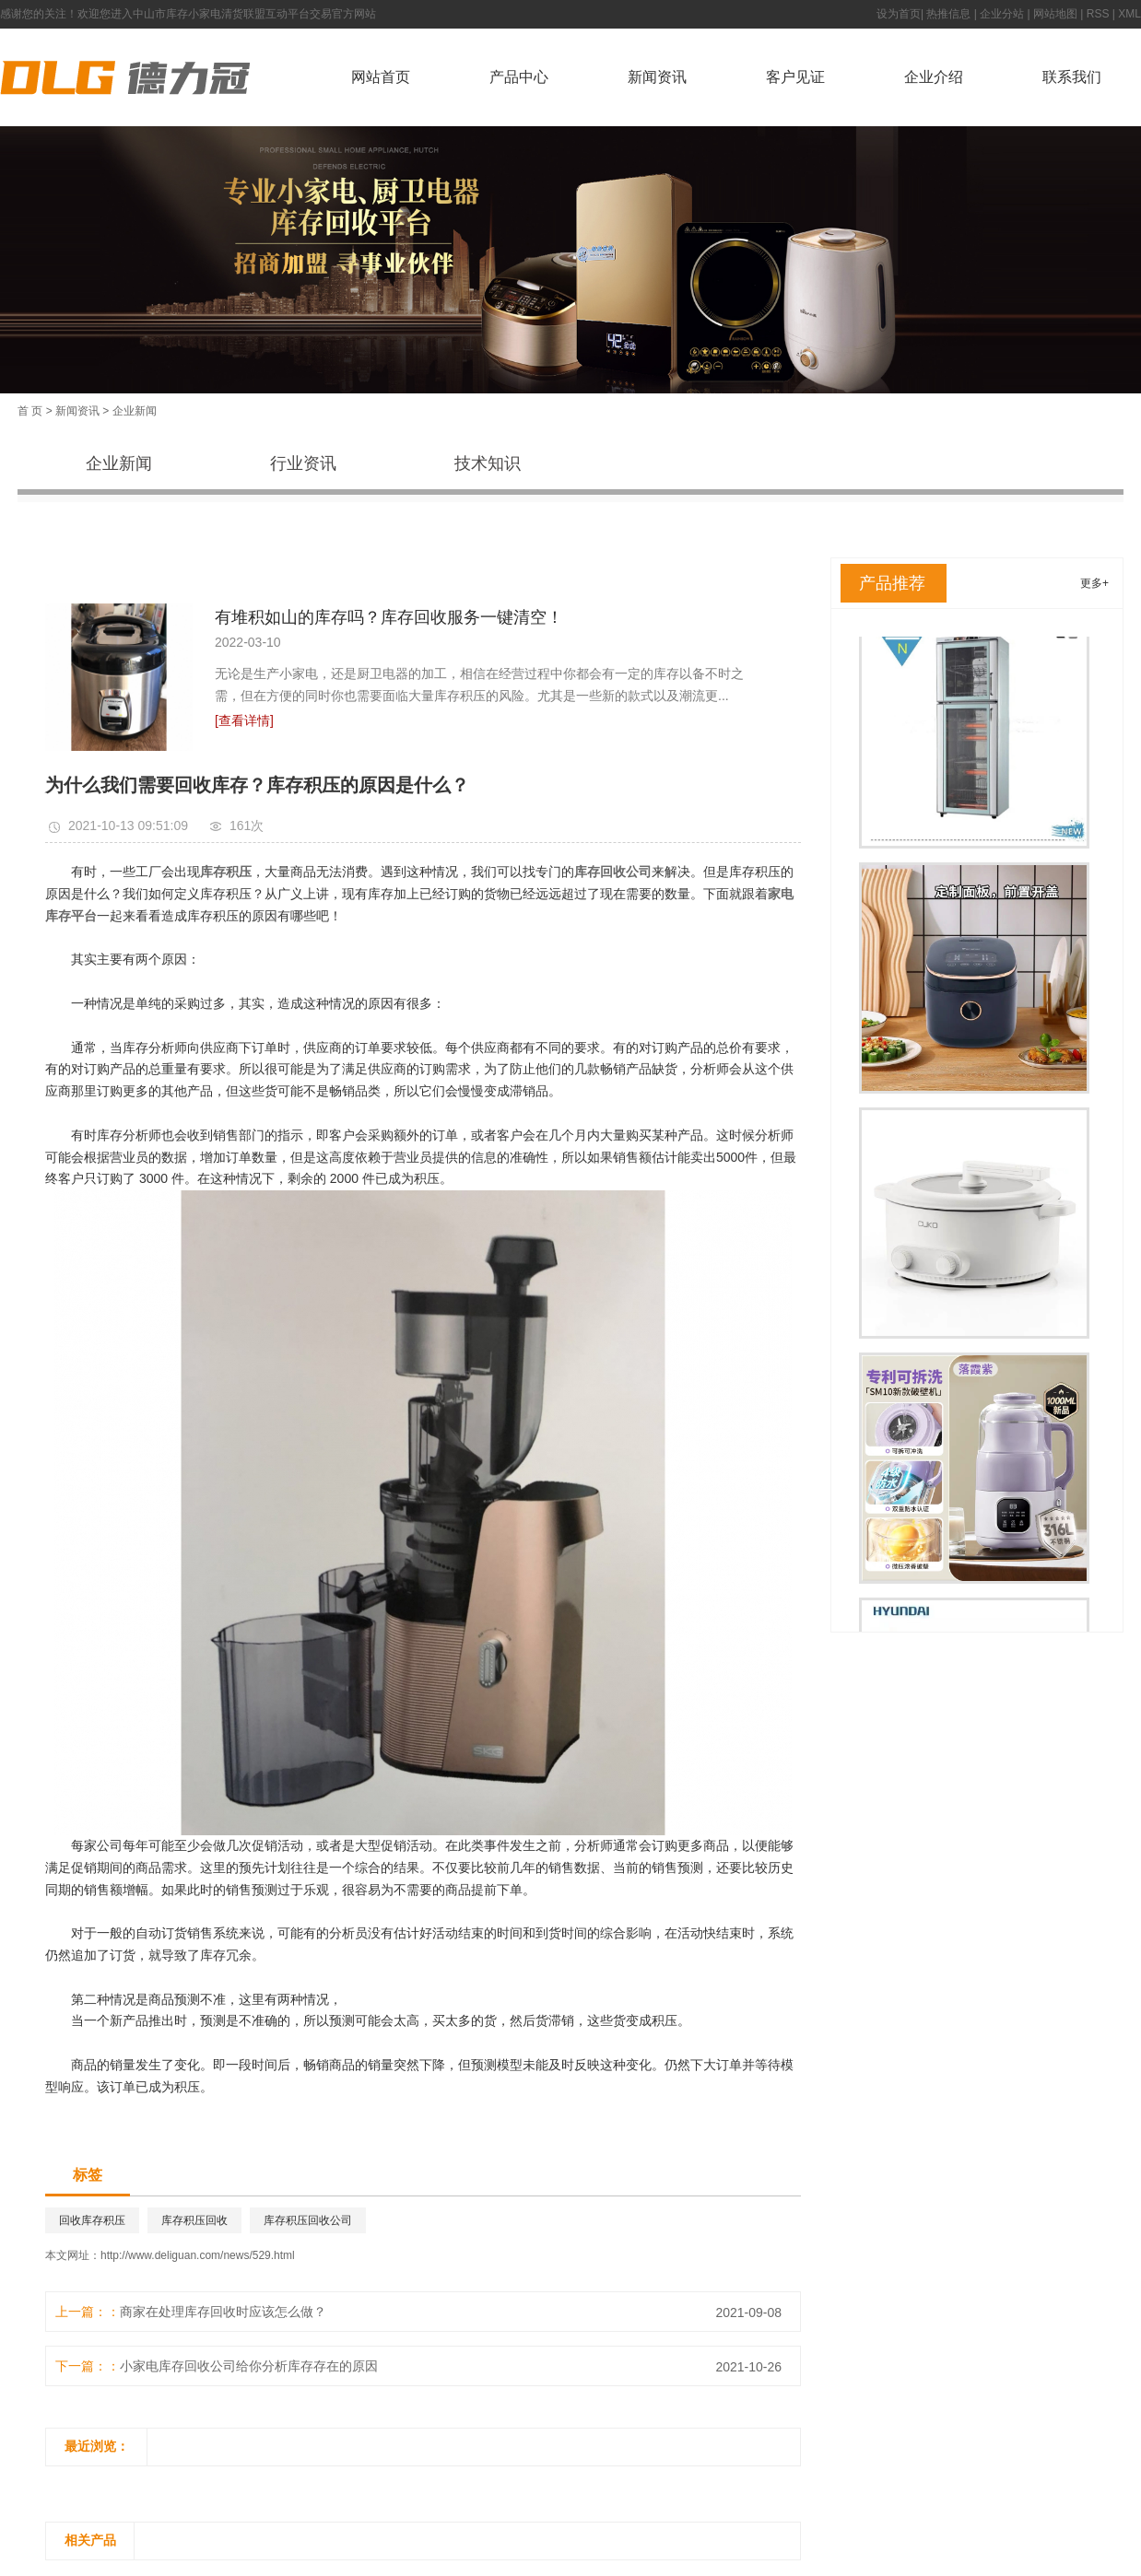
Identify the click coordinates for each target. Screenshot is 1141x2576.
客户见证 (795, 77)
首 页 (30, 410)
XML (1129, 13)
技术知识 (487, 463)
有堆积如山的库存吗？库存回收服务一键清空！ (389, 617)
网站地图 (1055, 13)
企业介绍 (933, 77)
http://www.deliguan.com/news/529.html (197, 2255)
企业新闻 (134, 410)
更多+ (1094, 583)
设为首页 (898, 13)
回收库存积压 (92, 2220)
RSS (1098, 13)
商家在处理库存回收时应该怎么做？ (223, 2311)
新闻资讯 (657, 77)
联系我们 (1071, 77)
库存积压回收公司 (308, 2220)
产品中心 (518, 77)
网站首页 (380, 77)
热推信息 (948, 13)
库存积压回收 (194, 2220)
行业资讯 (303, 463)
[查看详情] (244, 720)
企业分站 (1002, 13)
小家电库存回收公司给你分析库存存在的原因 (249, 2366)
